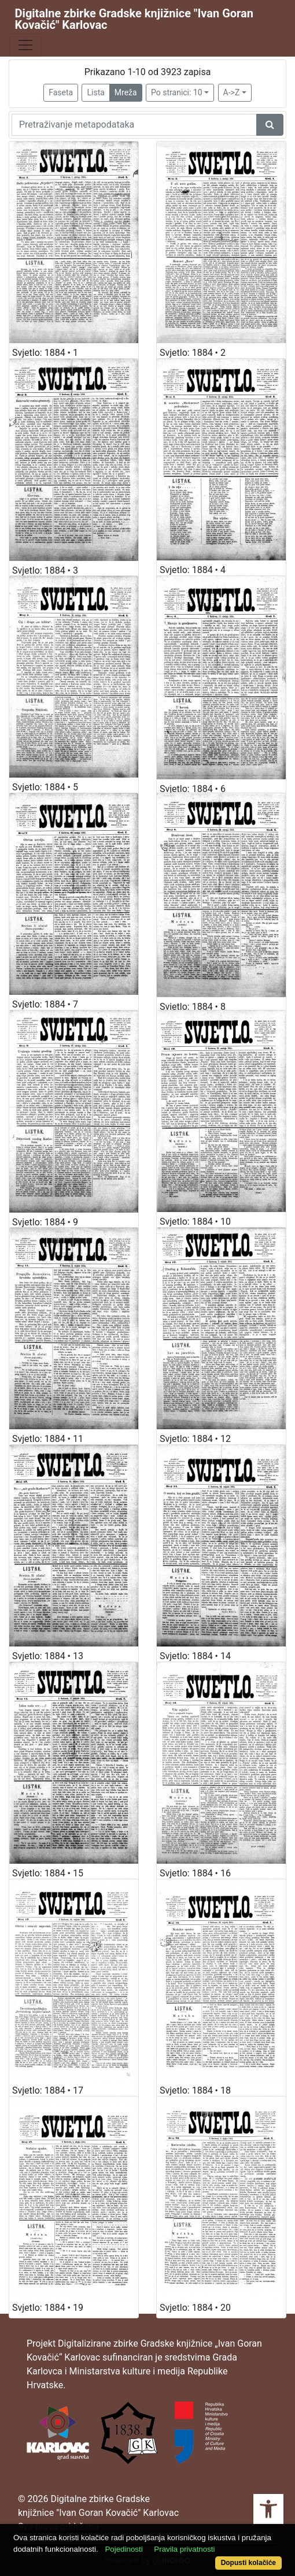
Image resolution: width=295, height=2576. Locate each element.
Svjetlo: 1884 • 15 (47, 1873)
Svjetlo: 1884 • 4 (193, 569)
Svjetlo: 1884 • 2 (193, 352)
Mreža (126, 92)
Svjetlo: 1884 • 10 (195, 1221)
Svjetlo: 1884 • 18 (195, 2090)
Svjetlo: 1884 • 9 (45, 1222)
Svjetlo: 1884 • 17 (47, 2090)
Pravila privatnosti (184, 2549)
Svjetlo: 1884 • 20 (195, 2307)
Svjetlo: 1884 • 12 (195, 1438)
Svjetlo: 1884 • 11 (47, 1438)
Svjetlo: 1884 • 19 (47, 2307)
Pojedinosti (123, 2549)
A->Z (231, 92)
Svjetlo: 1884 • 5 (45, 787)
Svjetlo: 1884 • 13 (47, 1656)
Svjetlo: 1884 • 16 (195, 1873)
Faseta (61, 92)
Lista (95, 92)
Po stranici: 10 (176, 92)
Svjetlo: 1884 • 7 (45, 1004)
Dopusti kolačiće (248, 2563)
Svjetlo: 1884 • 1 (45, 352)
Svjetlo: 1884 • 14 (195, 1656)
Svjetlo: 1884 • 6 (193, 788)
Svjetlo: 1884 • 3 (45, 570)
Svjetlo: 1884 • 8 (193, 1006)
